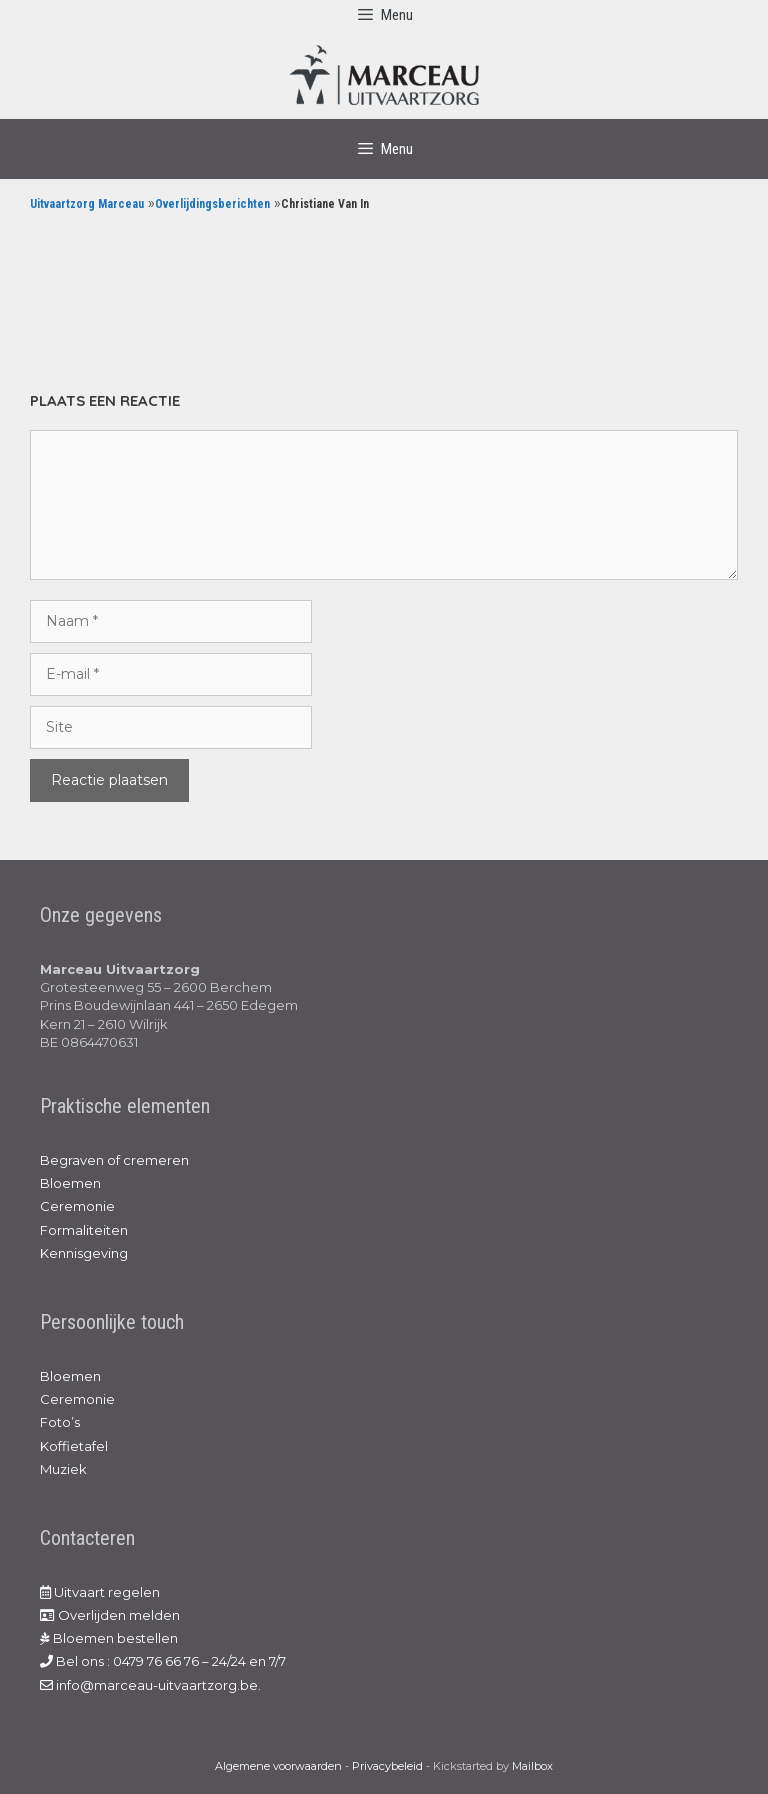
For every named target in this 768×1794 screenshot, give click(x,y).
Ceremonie (77, 1206)
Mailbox (532, 1766)
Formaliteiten (84, 1230)
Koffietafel (74, 1446)
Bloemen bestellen (109, 1638)
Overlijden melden (110, 1615)
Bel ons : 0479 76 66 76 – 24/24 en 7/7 (163, 1661)
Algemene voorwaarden (278, 1766)
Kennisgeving (84, 1253)
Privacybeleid (387, 1766)
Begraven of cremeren (114, 1160)
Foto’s (60, 1422)
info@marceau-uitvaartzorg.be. (150, 1685)
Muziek (63, 1469)
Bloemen (70, 1183)
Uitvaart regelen (100, 1592)
